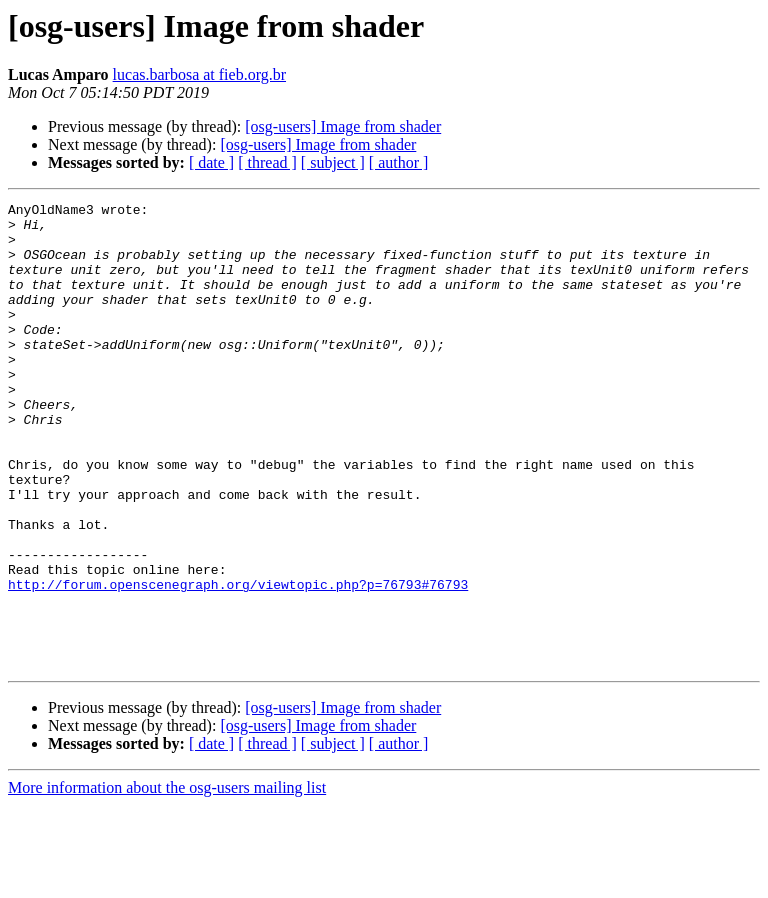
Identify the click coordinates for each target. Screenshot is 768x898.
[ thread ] (267, 162)
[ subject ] (333, 162)
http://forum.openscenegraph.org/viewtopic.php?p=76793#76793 (238, 662)
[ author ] (399, 162)
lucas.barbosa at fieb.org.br (199, 74)
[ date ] (211, 162)
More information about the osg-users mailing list (167, 880)
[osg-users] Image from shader (343, 126)
